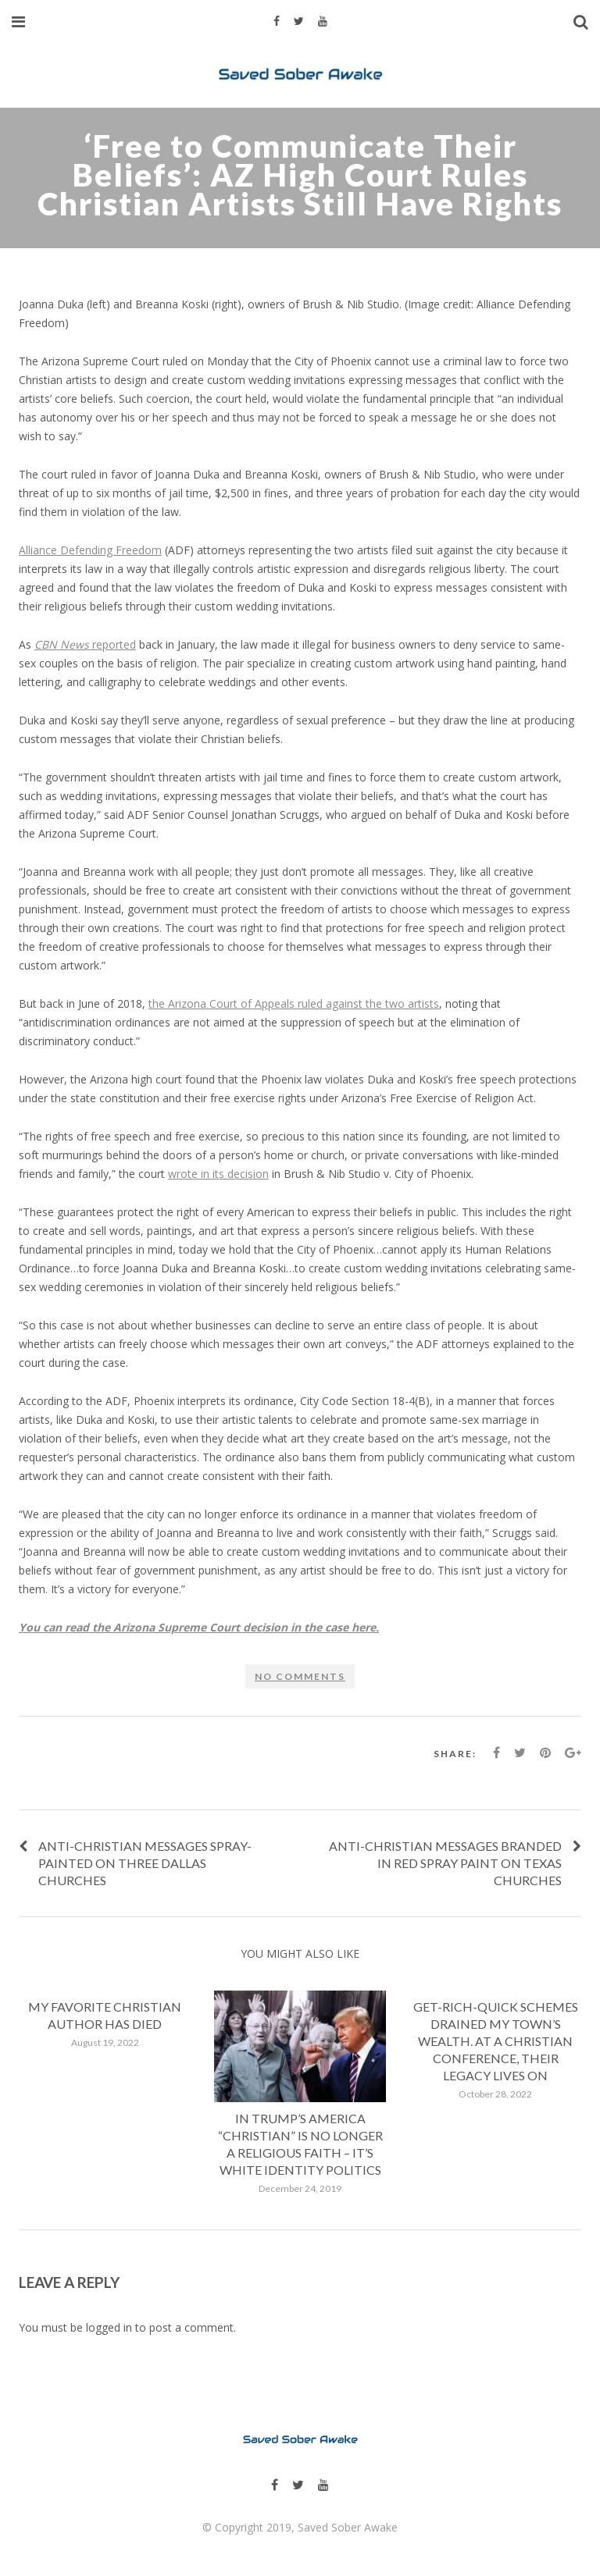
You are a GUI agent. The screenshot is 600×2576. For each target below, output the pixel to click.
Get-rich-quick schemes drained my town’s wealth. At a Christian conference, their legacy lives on (495, 2041)
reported (85, 644)
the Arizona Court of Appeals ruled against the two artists (293, 1003)
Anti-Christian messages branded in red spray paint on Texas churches (445, 1863)
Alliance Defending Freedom (90, 550)
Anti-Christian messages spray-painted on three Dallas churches (145, 1863)
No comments (300, 1676)
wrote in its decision (218, 1173)
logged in (109, 2327)
